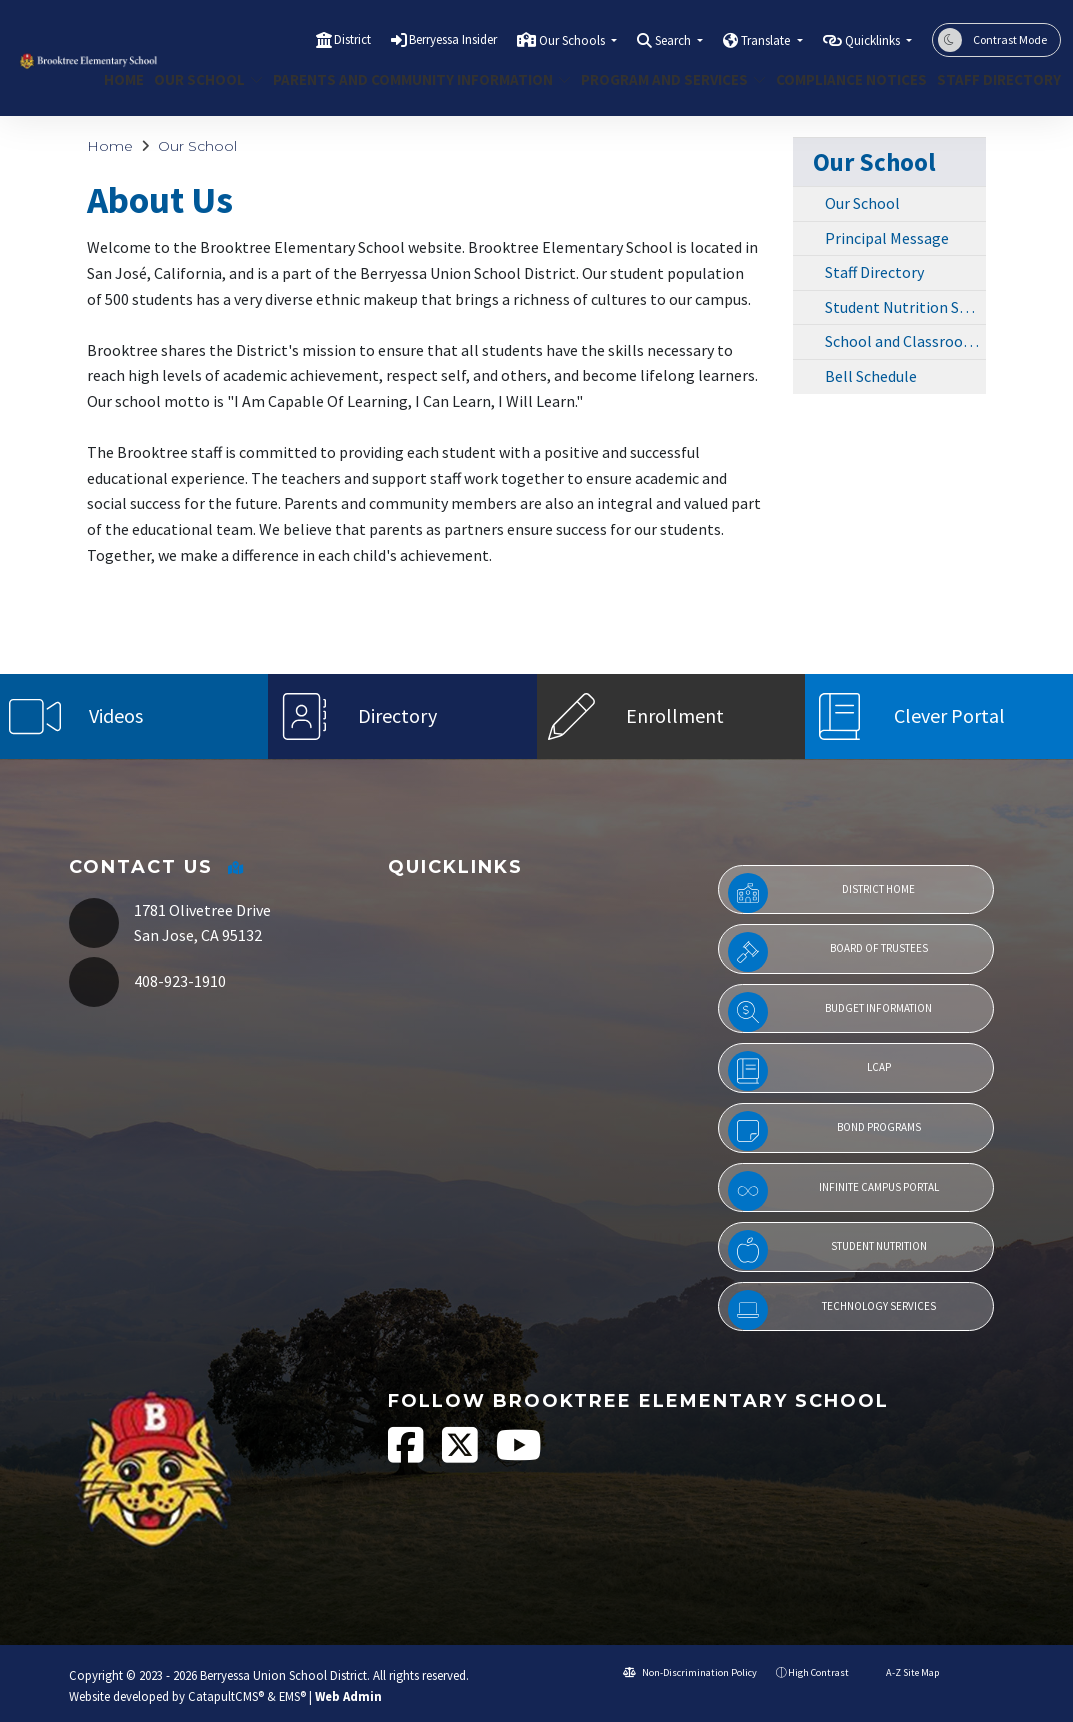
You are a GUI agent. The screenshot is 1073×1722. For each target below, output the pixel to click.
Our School (202, 79)
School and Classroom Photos (905, 341)
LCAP (809, 1071)
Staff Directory (992, 79)
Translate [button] (767, 40)
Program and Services (664, 79)
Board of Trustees (828, 952)
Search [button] (674, 40)
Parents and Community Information (406, 79)
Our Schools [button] (573, 40)
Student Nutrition (827, 1250)
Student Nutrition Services (905, 307)
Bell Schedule (871, 376)
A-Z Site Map (903, 1672)
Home (121, 79)
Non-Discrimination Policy (690, 1672)
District (352, 39)
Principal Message (887, 238)
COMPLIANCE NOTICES (843, 79)
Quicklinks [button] (874, 40)
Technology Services (832, 1310)
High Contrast (818, 1672)
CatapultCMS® (226, 1696)
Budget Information (830, 1012)
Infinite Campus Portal (833, 1191)
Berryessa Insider (453, 39)
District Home (822, 893)
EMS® (292, 1696)
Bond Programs (824, 1131)
